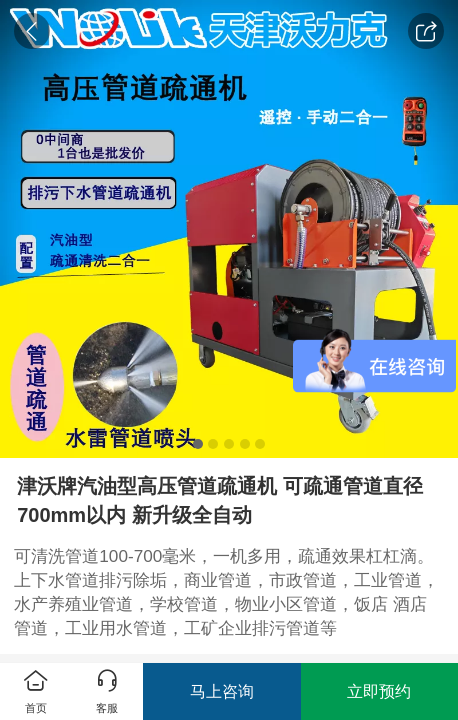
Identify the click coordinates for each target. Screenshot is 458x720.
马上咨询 (222, 691)
